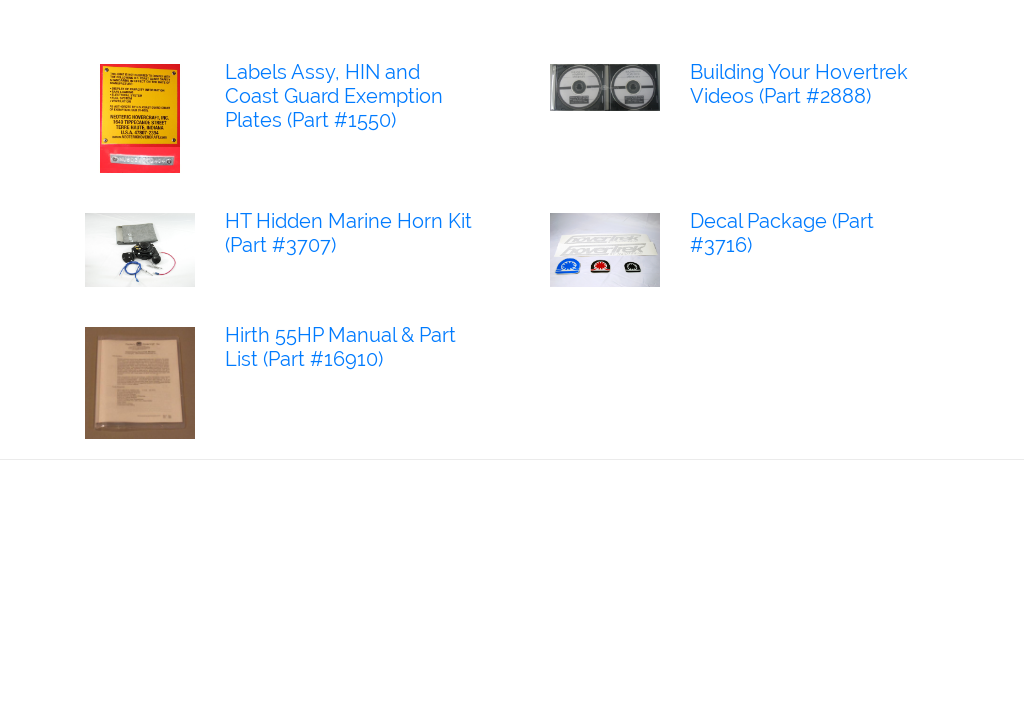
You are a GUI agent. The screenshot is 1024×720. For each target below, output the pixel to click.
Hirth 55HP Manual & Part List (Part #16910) (340, 347)
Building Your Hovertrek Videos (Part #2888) (799, 84)
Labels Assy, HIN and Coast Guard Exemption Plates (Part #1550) (334, 96)
